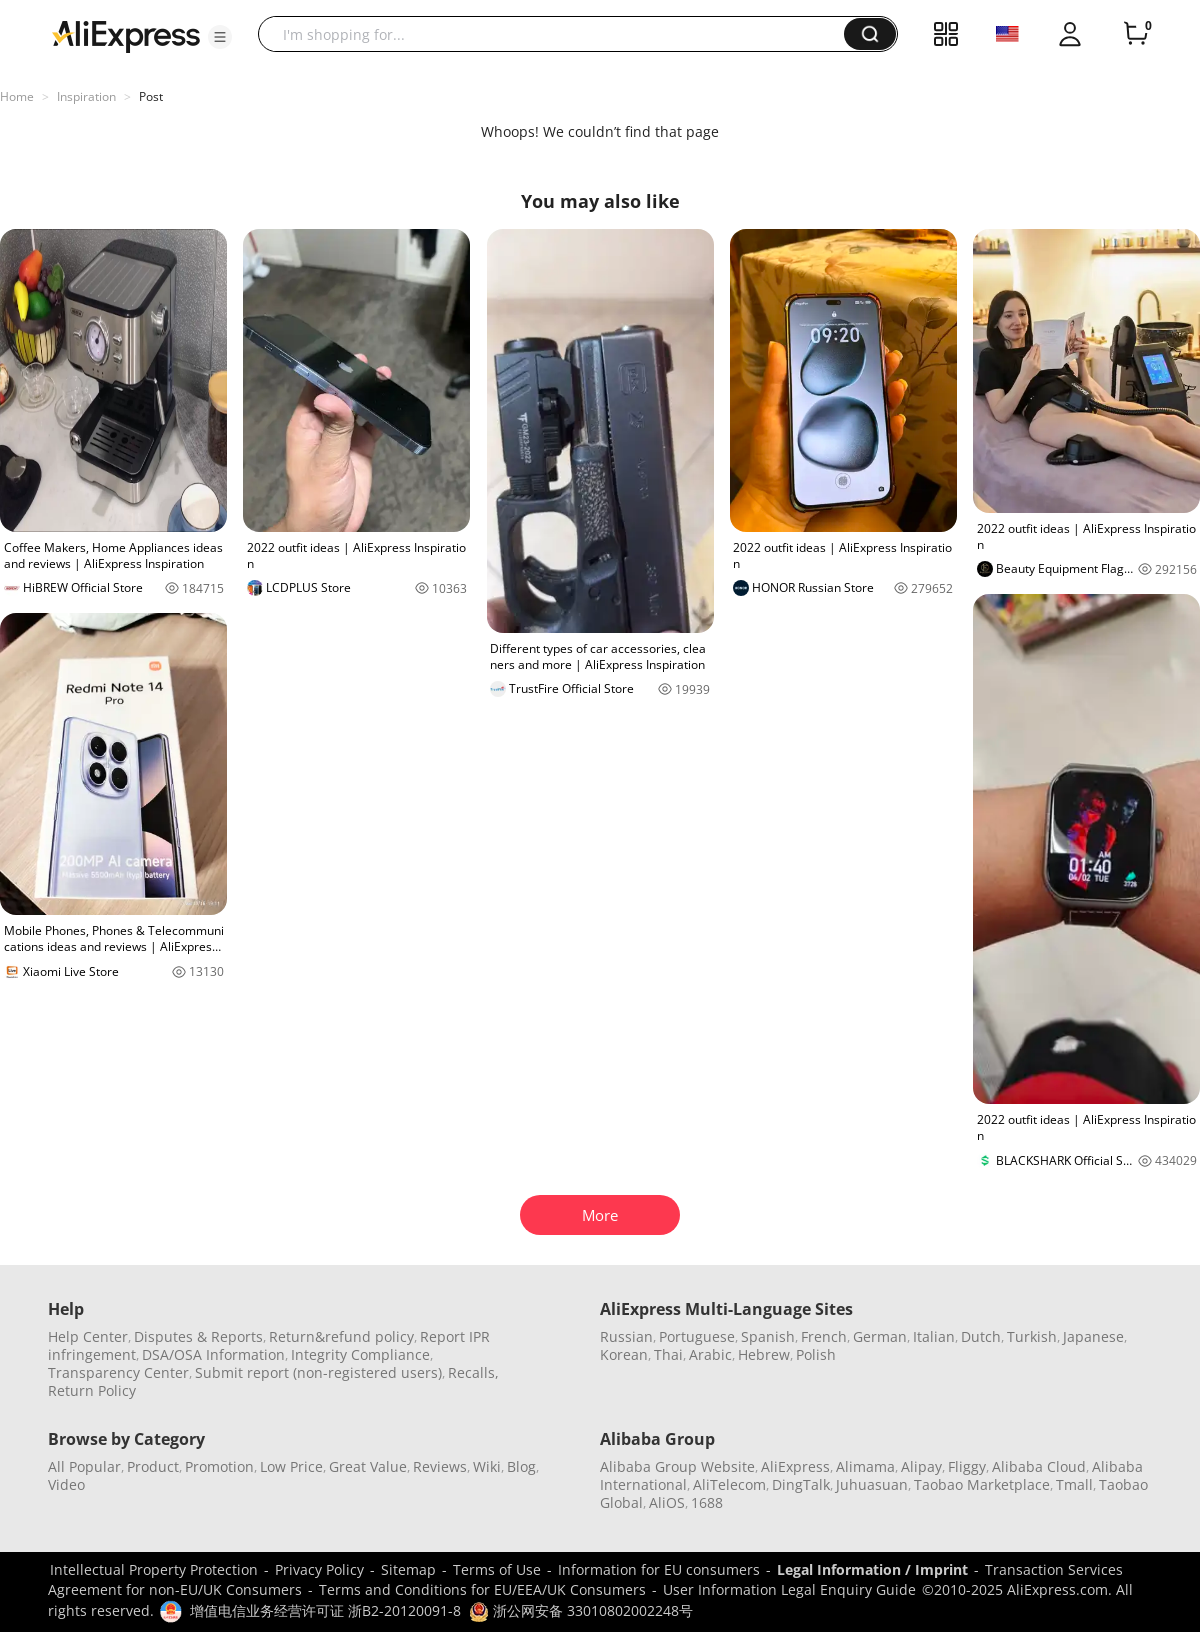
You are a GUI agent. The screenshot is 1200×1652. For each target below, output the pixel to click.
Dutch (981, 1336)
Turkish (1032, 1336)
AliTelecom (729, 1484)
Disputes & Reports (198, 1336)
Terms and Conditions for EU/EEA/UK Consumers (482, 1589)
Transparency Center (118, 1372)
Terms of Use (497, 1569)
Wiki (487, 1466)
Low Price (291, 1466)
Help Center (88, 1336)
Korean (624, 1354)
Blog (521, 1466)
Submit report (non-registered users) (318, 1372)
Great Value (368, 1466)
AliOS (667, 1502)
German (880, 1336)
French (824, 1336)
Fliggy (967, 1466)
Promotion (219, 1466)
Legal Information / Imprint (872, 1569)
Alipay (921, 1466)
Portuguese (697, 1336)
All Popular (84, 1466)
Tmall (1074, 1484)
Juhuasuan (872, 1484)
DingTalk (801, 1484)
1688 (707, 1502)
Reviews (440, 1466)
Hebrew (764, 1354)
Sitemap (408, 1569)
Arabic (710, 1354)
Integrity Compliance (360, 1354)
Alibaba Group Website (677, 1466)
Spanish (768, 1336)
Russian (626, 1336)
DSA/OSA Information (213, 1354)
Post (151, 96)
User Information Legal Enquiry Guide (789, 1589)
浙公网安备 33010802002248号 (581, 1610)
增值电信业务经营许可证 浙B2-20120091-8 (325, 1610)
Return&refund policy (341, 1336)
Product (153, 1466)
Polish (816, 1354)
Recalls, (473, 1372)
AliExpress (795, 1466)
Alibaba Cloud (1039, 1466)
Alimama (865, 1466)
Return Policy (92, 1390)
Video (66, 1484)
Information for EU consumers (659, 1569)
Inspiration (86, 96)
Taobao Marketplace (982, 1484)
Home (17, 96)
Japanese (1093, 1336)
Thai (668, 1354)
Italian (934, 1336)
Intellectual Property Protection (154, 1569)
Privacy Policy (319, 1569)
